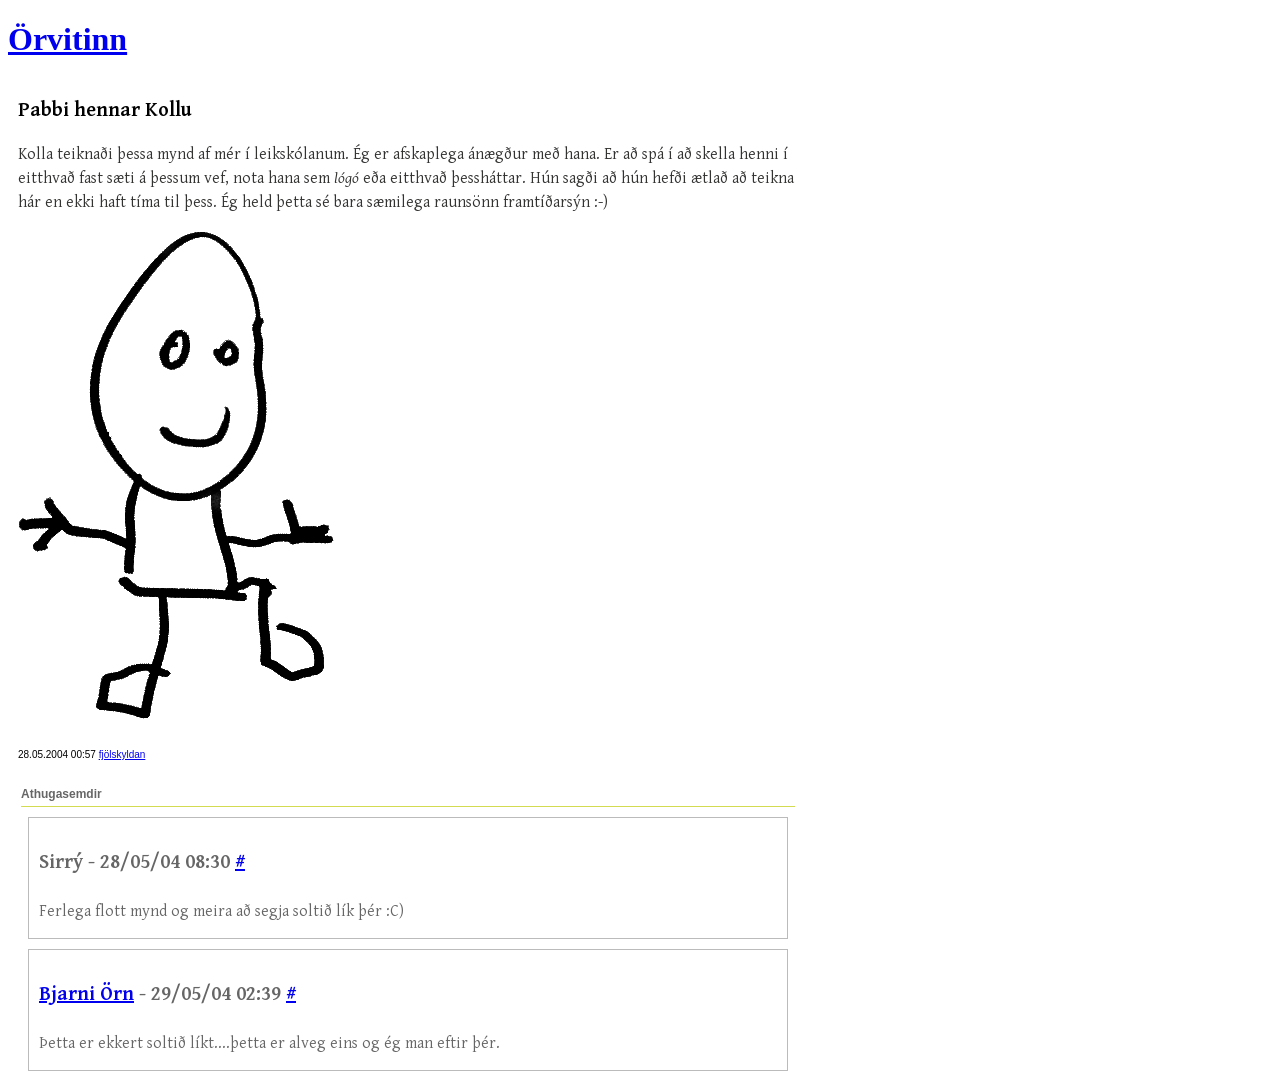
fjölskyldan (122, 754)
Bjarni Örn (86, 994)
